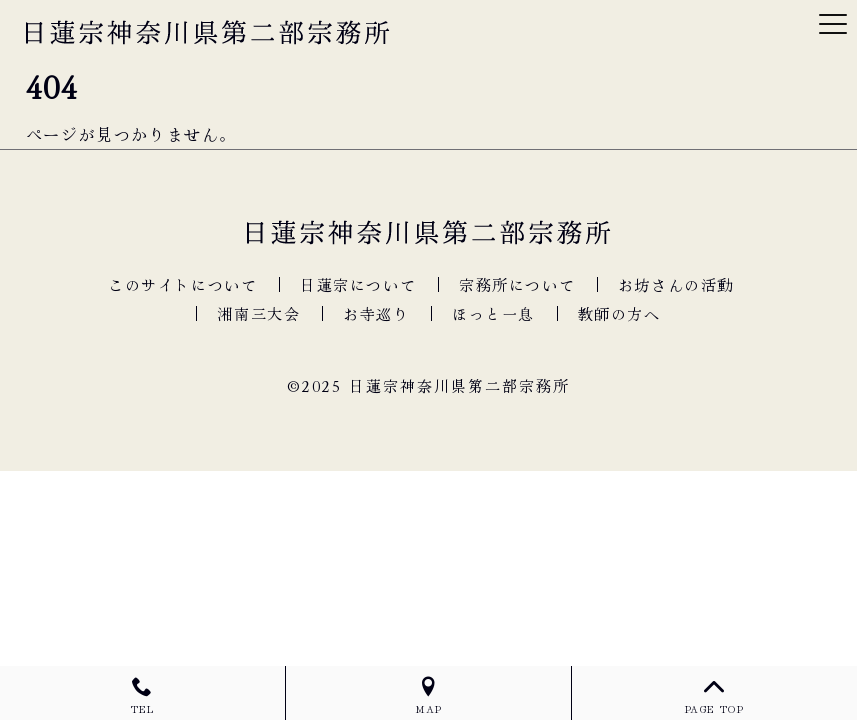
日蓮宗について (358, 284)
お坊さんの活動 (676, 284)
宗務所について (517, 284)
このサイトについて (182, 284)
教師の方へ (619, 313)
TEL (142, 696)
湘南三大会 (258, 313)
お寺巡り (376, 313)
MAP (428, 696)
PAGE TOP (714, 696)
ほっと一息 (493, 313)
